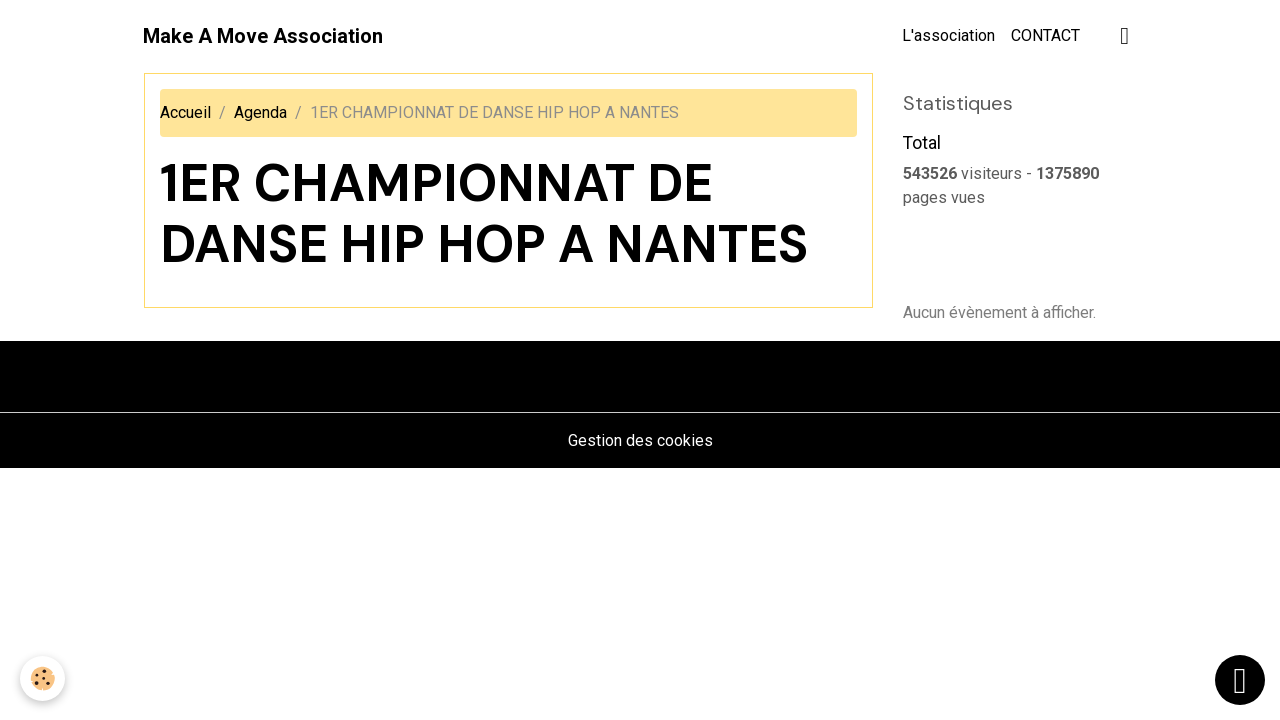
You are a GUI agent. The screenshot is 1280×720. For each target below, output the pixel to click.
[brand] (263, 36)
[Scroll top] (1240, 680)
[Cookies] (42, 678)
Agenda (260, 112)
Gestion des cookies (640, 440)
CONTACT (1045, 35)
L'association (948, 35)
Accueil (185, 112)
